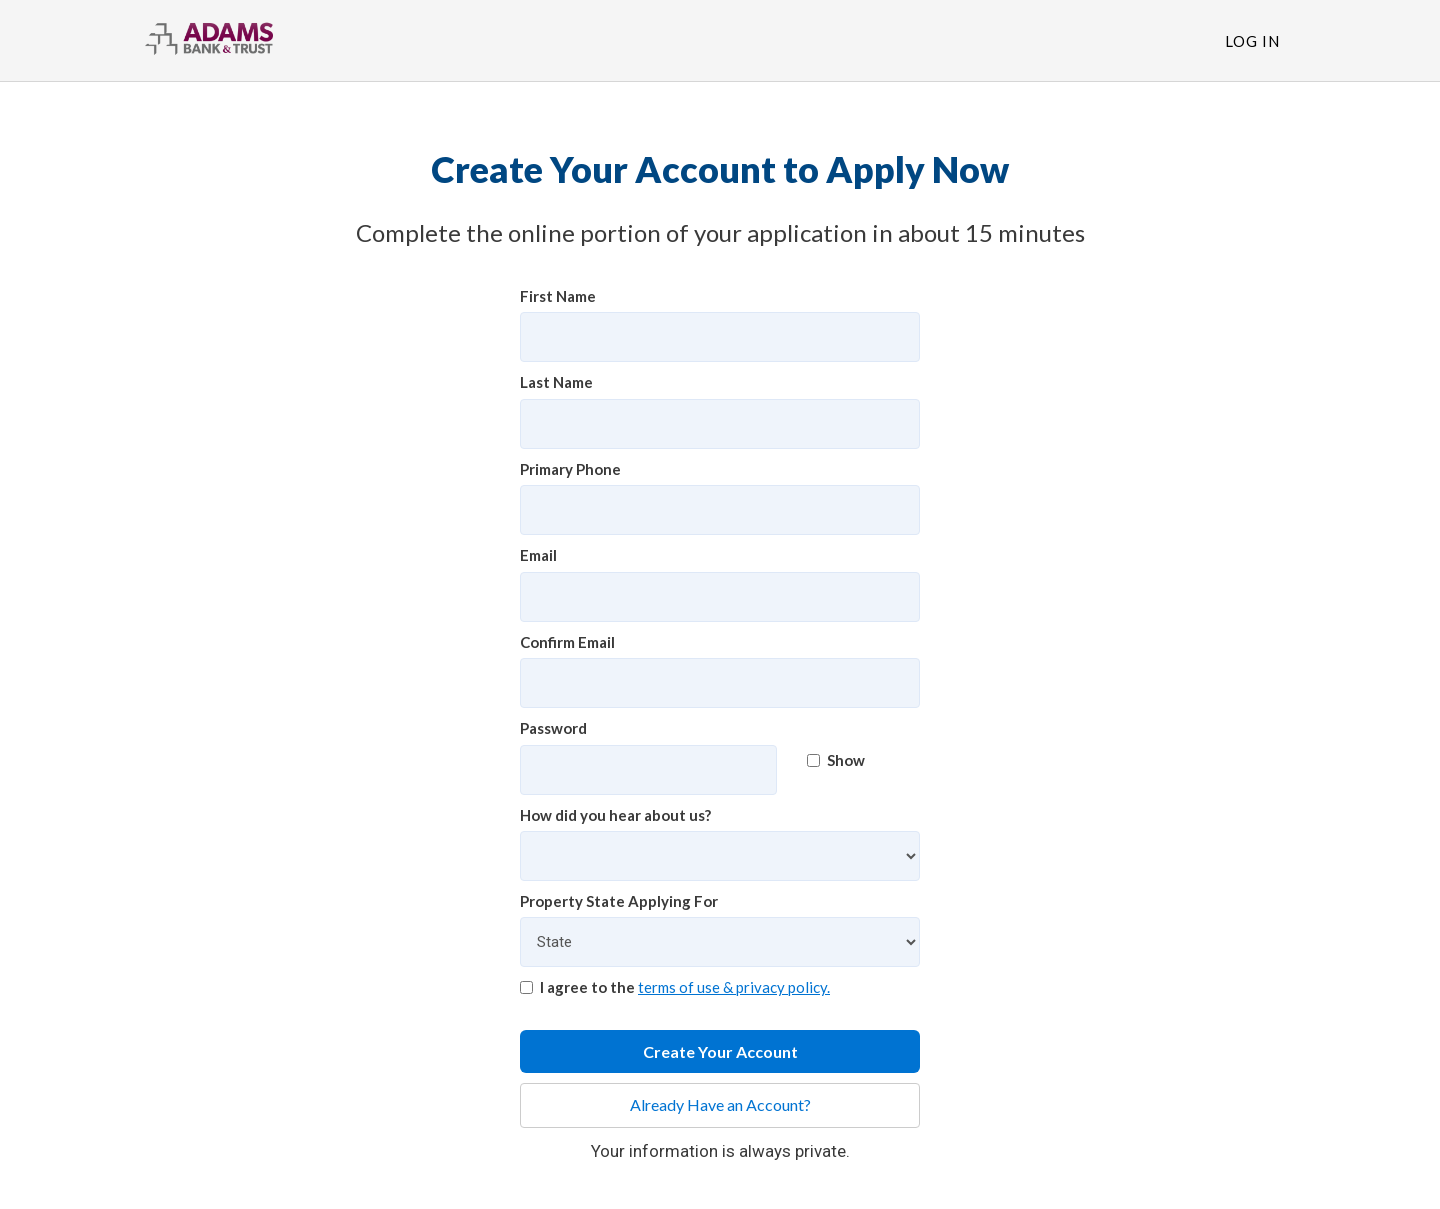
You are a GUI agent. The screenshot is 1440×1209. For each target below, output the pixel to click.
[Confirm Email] (720, 683)
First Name (558, 296)
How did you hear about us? (615, 815)
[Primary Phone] (720, 510)
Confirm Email (567, 642)
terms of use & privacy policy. (734, 987)
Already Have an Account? (720, 1104)
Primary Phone (570, 469)
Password (553, 728)
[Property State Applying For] (720, 942)
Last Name (556, 382)
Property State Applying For (619, 901)
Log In (1252, 41)
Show (836, 760)
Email (538, 555)
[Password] (648, 770)
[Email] (720, 597)
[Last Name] (720, 424)
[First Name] (720, 337)
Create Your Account (720, 1051)
